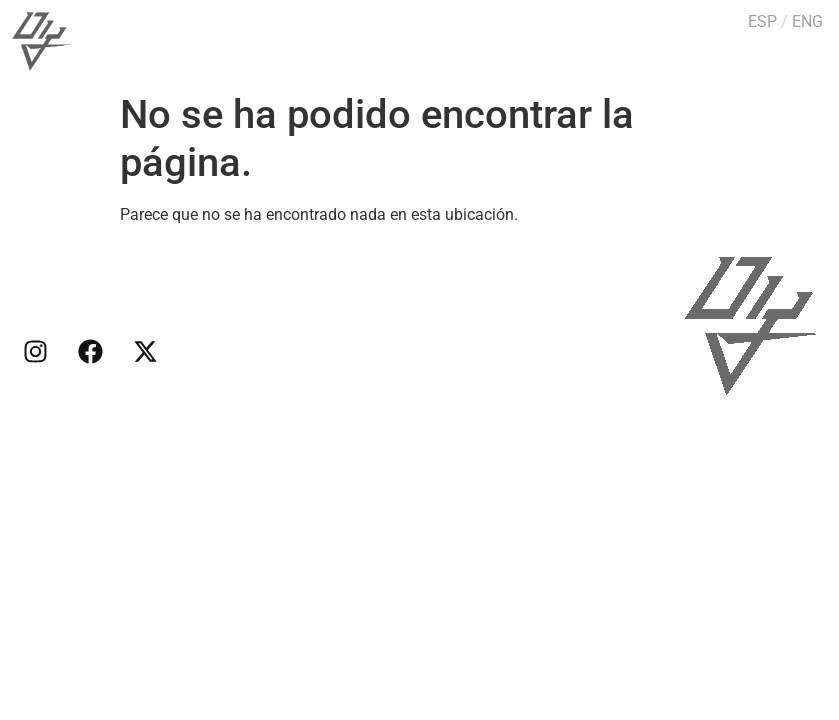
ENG (807, 21)
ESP (762, 21)
